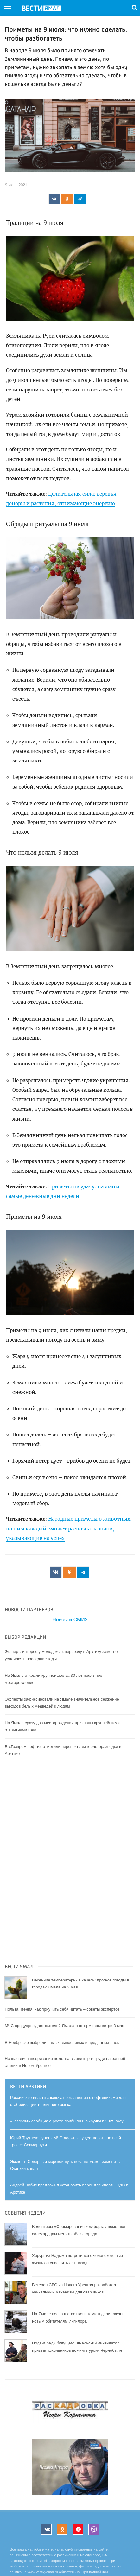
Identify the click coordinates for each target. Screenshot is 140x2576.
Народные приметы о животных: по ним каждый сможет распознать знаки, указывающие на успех (69, 1528)
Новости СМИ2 (69, 1619)
